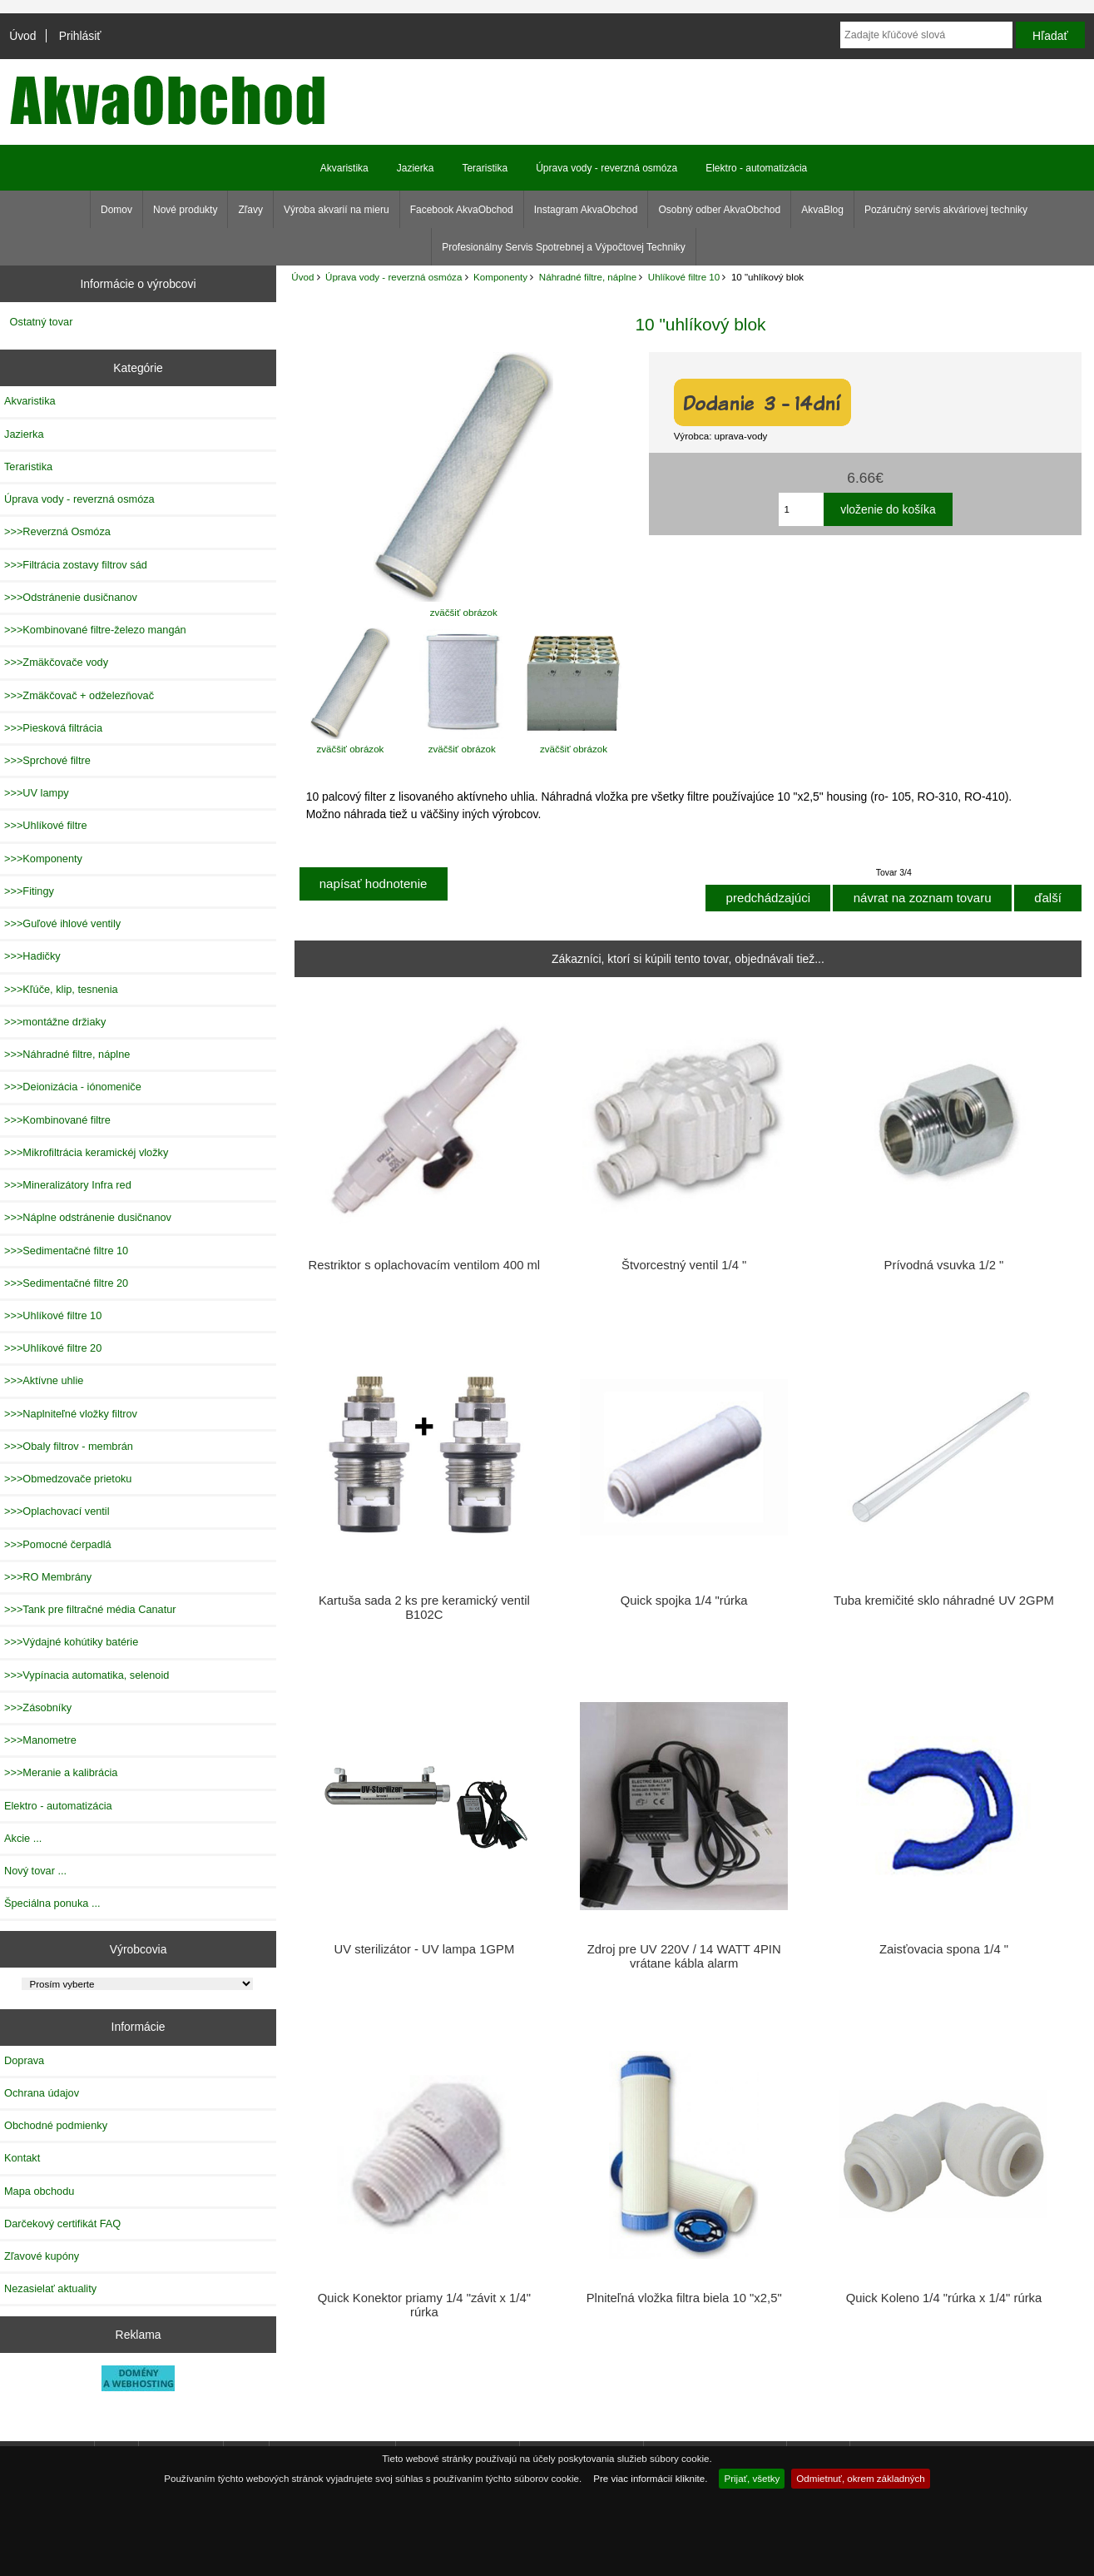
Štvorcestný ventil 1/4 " (683, 1265)
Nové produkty (185, 210)
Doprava (24, 2060)
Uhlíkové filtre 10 (684, 276)
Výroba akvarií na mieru (336, 210)
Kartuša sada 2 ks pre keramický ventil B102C (424, 1607)
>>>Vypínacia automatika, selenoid (86, 1675)
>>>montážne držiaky (55, 1021)
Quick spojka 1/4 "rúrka (684, 1600)
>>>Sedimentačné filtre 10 (66, 1250)
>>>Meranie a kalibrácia (60, 1772)
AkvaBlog (822, 210)
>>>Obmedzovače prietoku (67, 1478)
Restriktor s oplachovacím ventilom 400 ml (425, 1265)
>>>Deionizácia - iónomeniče (72, 1086)
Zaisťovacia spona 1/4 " (943, 1949)
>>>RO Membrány (48, 1577)
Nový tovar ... (35, 1870)
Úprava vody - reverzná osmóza (393, 276)
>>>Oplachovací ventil (57, 1511)
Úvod (22, 35)
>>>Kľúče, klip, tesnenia (61, 989)
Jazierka (415, 168)
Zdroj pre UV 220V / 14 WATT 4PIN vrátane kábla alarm (684, 1956)
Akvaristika (344, 168)
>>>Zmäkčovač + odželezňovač (79, 695)
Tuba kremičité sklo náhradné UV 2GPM (944, 1600)
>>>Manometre (40, 1740)
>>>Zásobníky (38, 1707)
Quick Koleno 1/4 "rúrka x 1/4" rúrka (944, 2298)
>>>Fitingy (29, 891)
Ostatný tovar (41, 321)
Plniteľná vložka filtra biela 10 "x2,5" (684, 2298)
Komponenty (500, 276)
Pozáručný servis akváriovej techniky (945, 210)
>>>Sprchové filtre (47, 760)
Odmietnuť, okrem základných (860, 2478)
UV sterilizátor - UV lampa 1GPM (424, 1949)
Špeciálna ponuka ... (52, 1903)
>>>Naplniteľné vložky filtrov (70, 1413)
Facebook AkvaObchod (461, 210)
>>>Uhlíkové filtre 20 (52, 1348)
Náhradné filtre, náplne (587, 276)
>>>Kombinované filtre (57, 1120)
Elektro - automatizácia (756, 168)
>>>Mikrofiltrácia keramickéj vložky (86, 1152)
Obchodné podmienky (55, 2125)
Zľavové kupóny (41, 2256)
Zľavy (250, 210)
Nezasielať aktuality (50, 2288)
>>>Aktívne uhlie (43, 1380)
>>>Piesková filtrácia (53, 728)
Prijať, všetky (752, 2478)
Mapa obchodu (39, 2191)
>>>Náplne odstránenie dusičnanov (87, 1217)
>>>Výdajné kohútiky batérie (71, 1641)
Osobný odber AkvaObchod (719, 210)
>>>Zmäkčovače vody (56, 662)
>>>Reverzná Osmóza (57, 531)
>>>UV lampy (36, 793)
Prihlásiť (80, 35)
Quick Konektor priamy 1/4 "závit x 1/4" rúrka (424, 2304)
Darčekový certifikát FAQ (62, 2223)
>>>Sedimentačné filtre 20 (66, 1283)
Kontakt (22, 2158)
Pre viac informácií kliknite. (650, 2478)
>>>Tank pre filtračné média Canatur (90, 1609)
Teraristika (484, 168)
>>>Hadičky (32, 956)
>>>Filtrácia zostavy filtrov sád (75, 564)
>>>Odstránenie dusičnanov (70, 597)
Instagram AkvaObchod (586, 210)
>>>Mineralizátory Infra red (67, 1185)
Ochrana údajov (41, 2093)
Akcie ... (23, 1838)
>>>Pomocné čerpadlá (57, 1544)
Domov (116, 210)
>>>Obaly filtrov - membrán (68, 1446)
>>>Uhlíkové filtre (45, 825)
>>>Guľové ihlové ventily (62, 923)
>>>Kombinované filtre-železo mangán (95, 629)
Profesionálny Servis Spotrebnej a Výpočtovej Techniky (564, 247)
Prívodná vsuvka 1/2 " (944, 1265)
